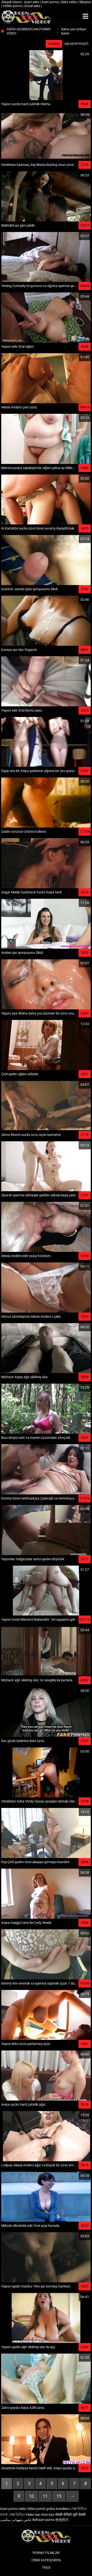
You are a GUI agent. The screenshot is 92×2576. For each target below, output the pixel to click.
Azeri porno (50, 2)
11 (45, 2496)
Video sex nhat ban (40, 2515)
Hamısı (54, 44)
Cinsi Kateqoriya (46, 2560)
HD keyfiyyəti (76, 44)
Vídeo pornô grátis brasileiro (48, 2509)
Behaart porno (43, 2520)
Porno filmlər (46, 2553)
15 (58, 2496)
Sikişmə (85, 2)
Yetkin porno (13, 6)
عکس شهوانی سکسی (16, 2520)
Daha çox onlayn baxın (73, 31)
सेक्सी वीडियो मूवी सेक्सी (70, 2515)
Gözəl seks (32, 6)
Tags (46, 2567)
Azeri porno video (13, 2509)
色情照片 (62, 2520)
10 (31, 2496)
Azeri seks (32, 2)
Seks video (69, 2)
